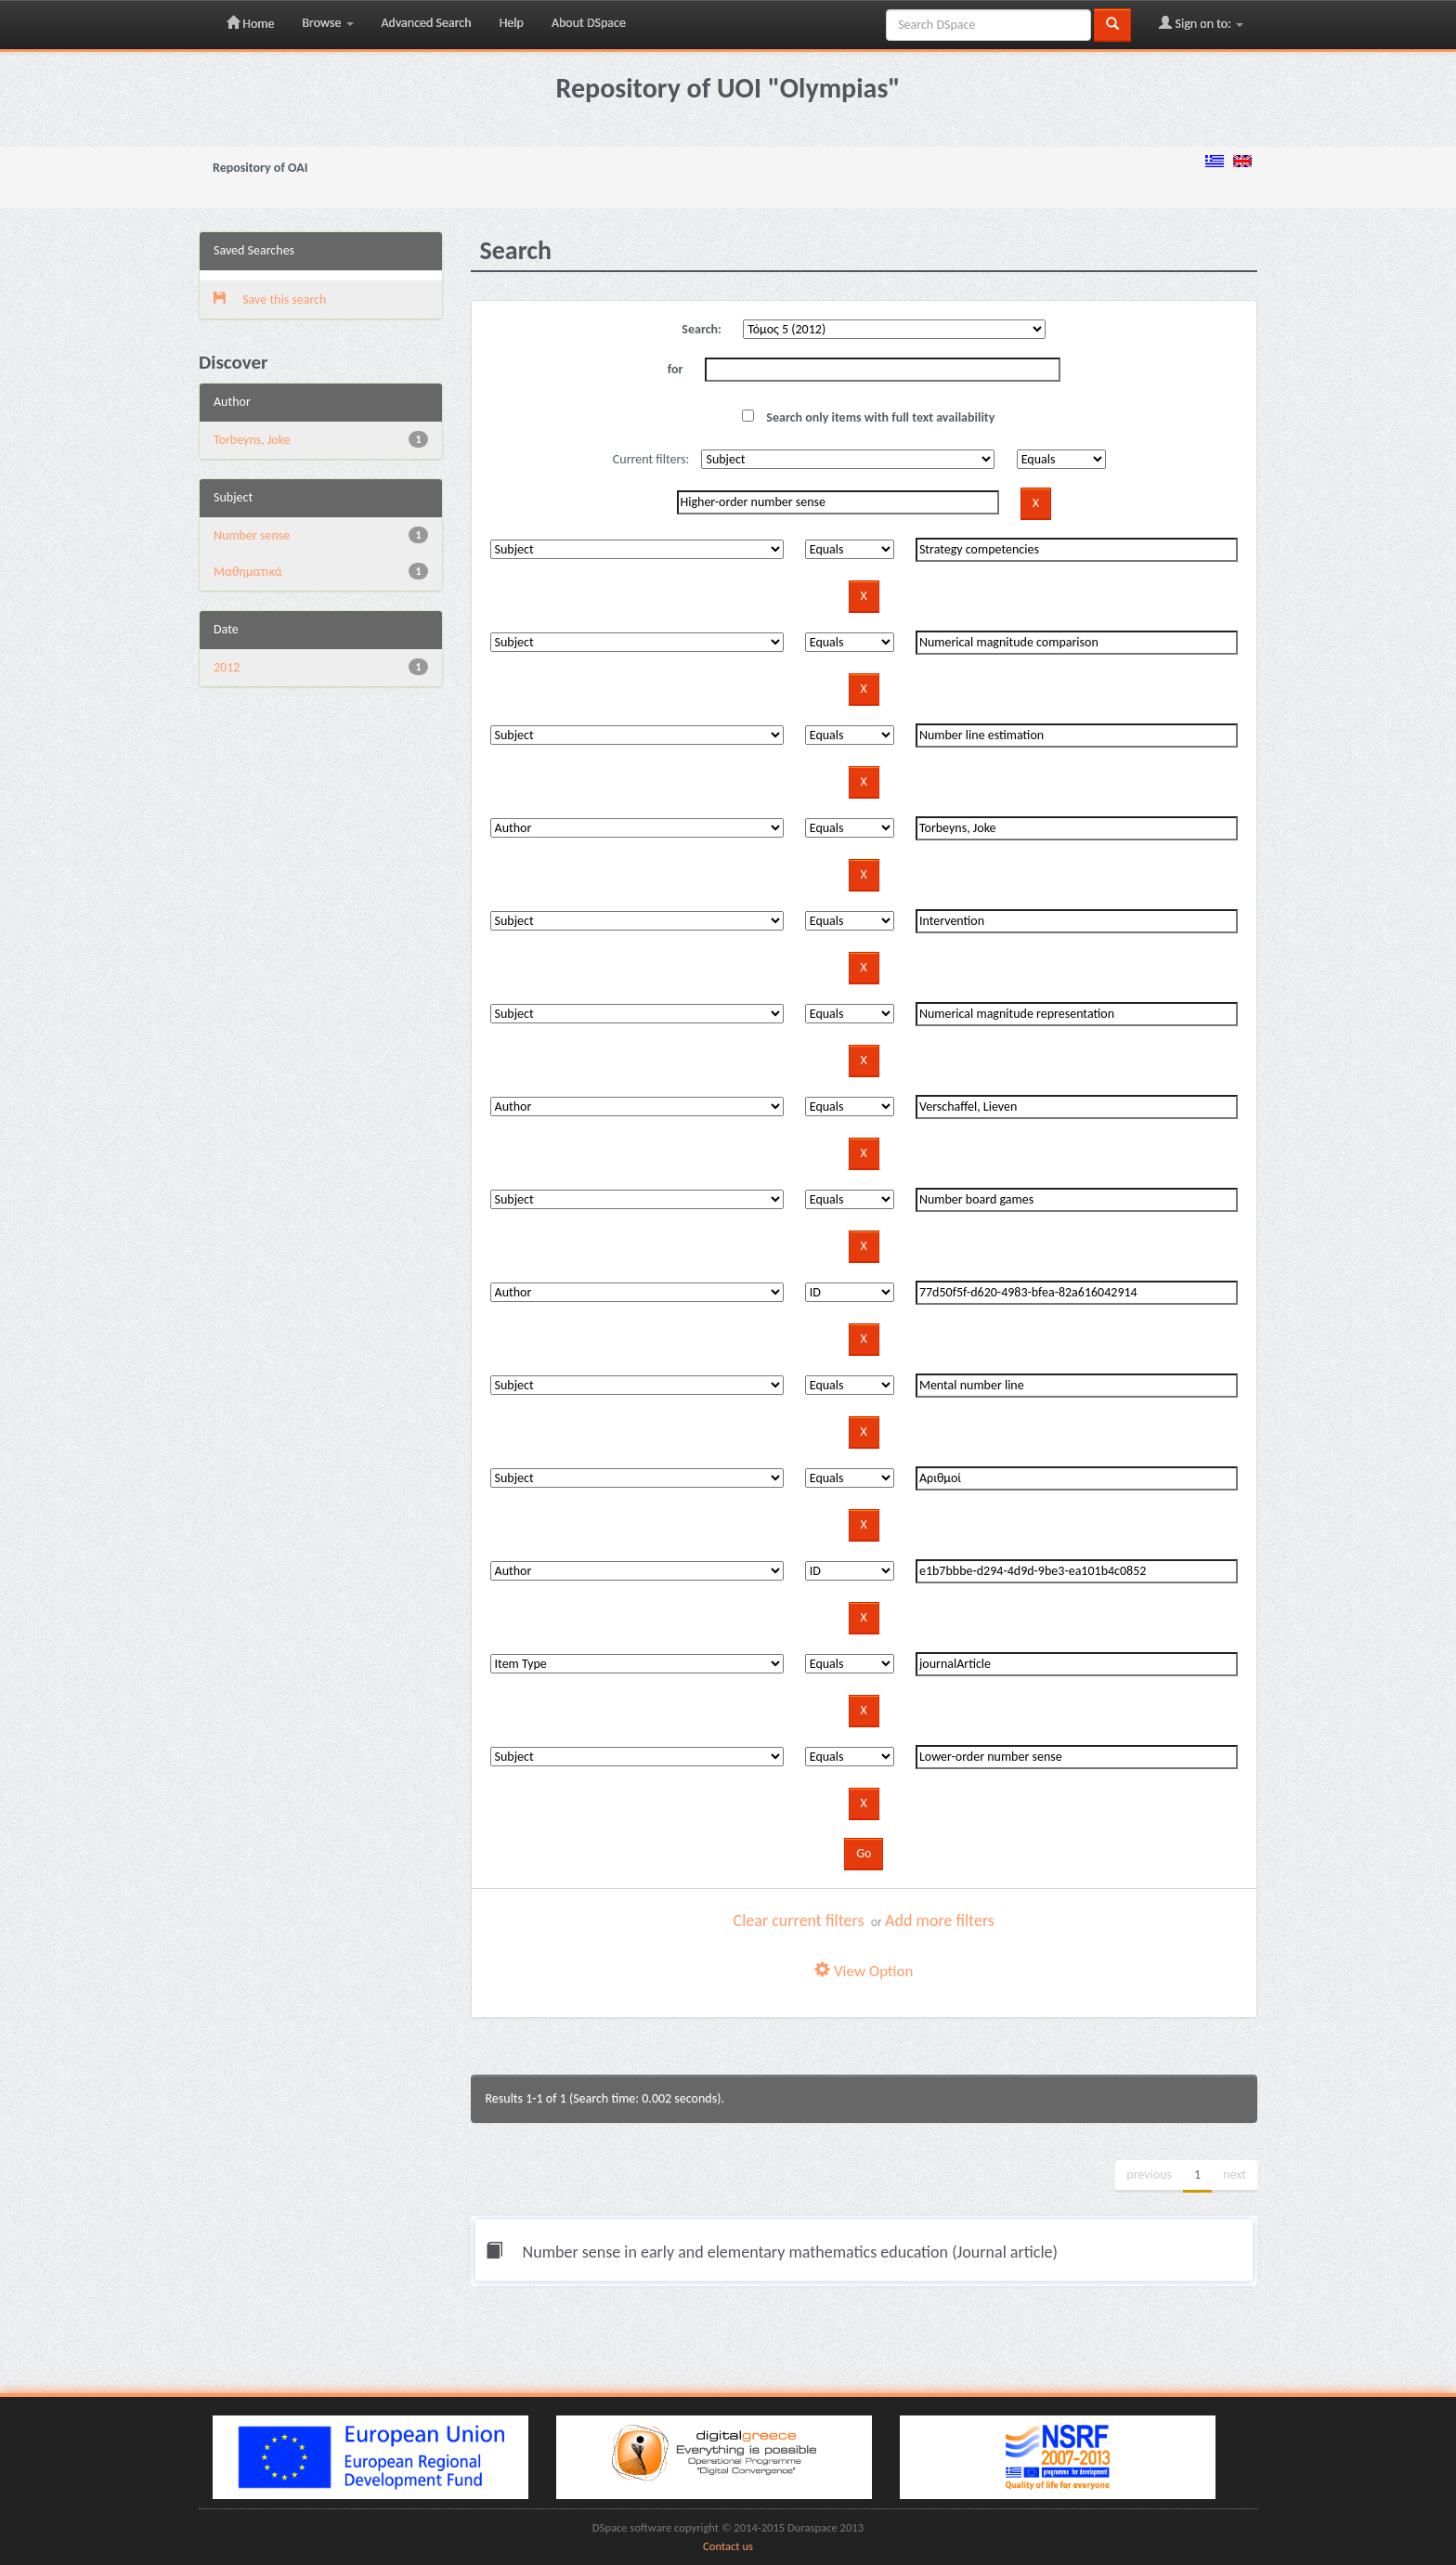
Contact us (728, 2546)
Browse (327, 23)
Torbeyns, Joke (252, 440)
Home (250, 23)
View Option (863, 1971)
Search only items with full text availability (868, 417)
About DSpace (589, 23)
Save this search (270, 299)
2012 (227, 667)
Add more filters (939, 1920)
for (675, 369)
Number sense (252, 535)
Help (512, 23)
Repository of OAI (260, 168)
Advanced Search (427, 23)
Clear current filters (799, 1920)
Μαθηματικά (248, 571)
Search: (702, 329)
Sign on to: (1201, 23)
